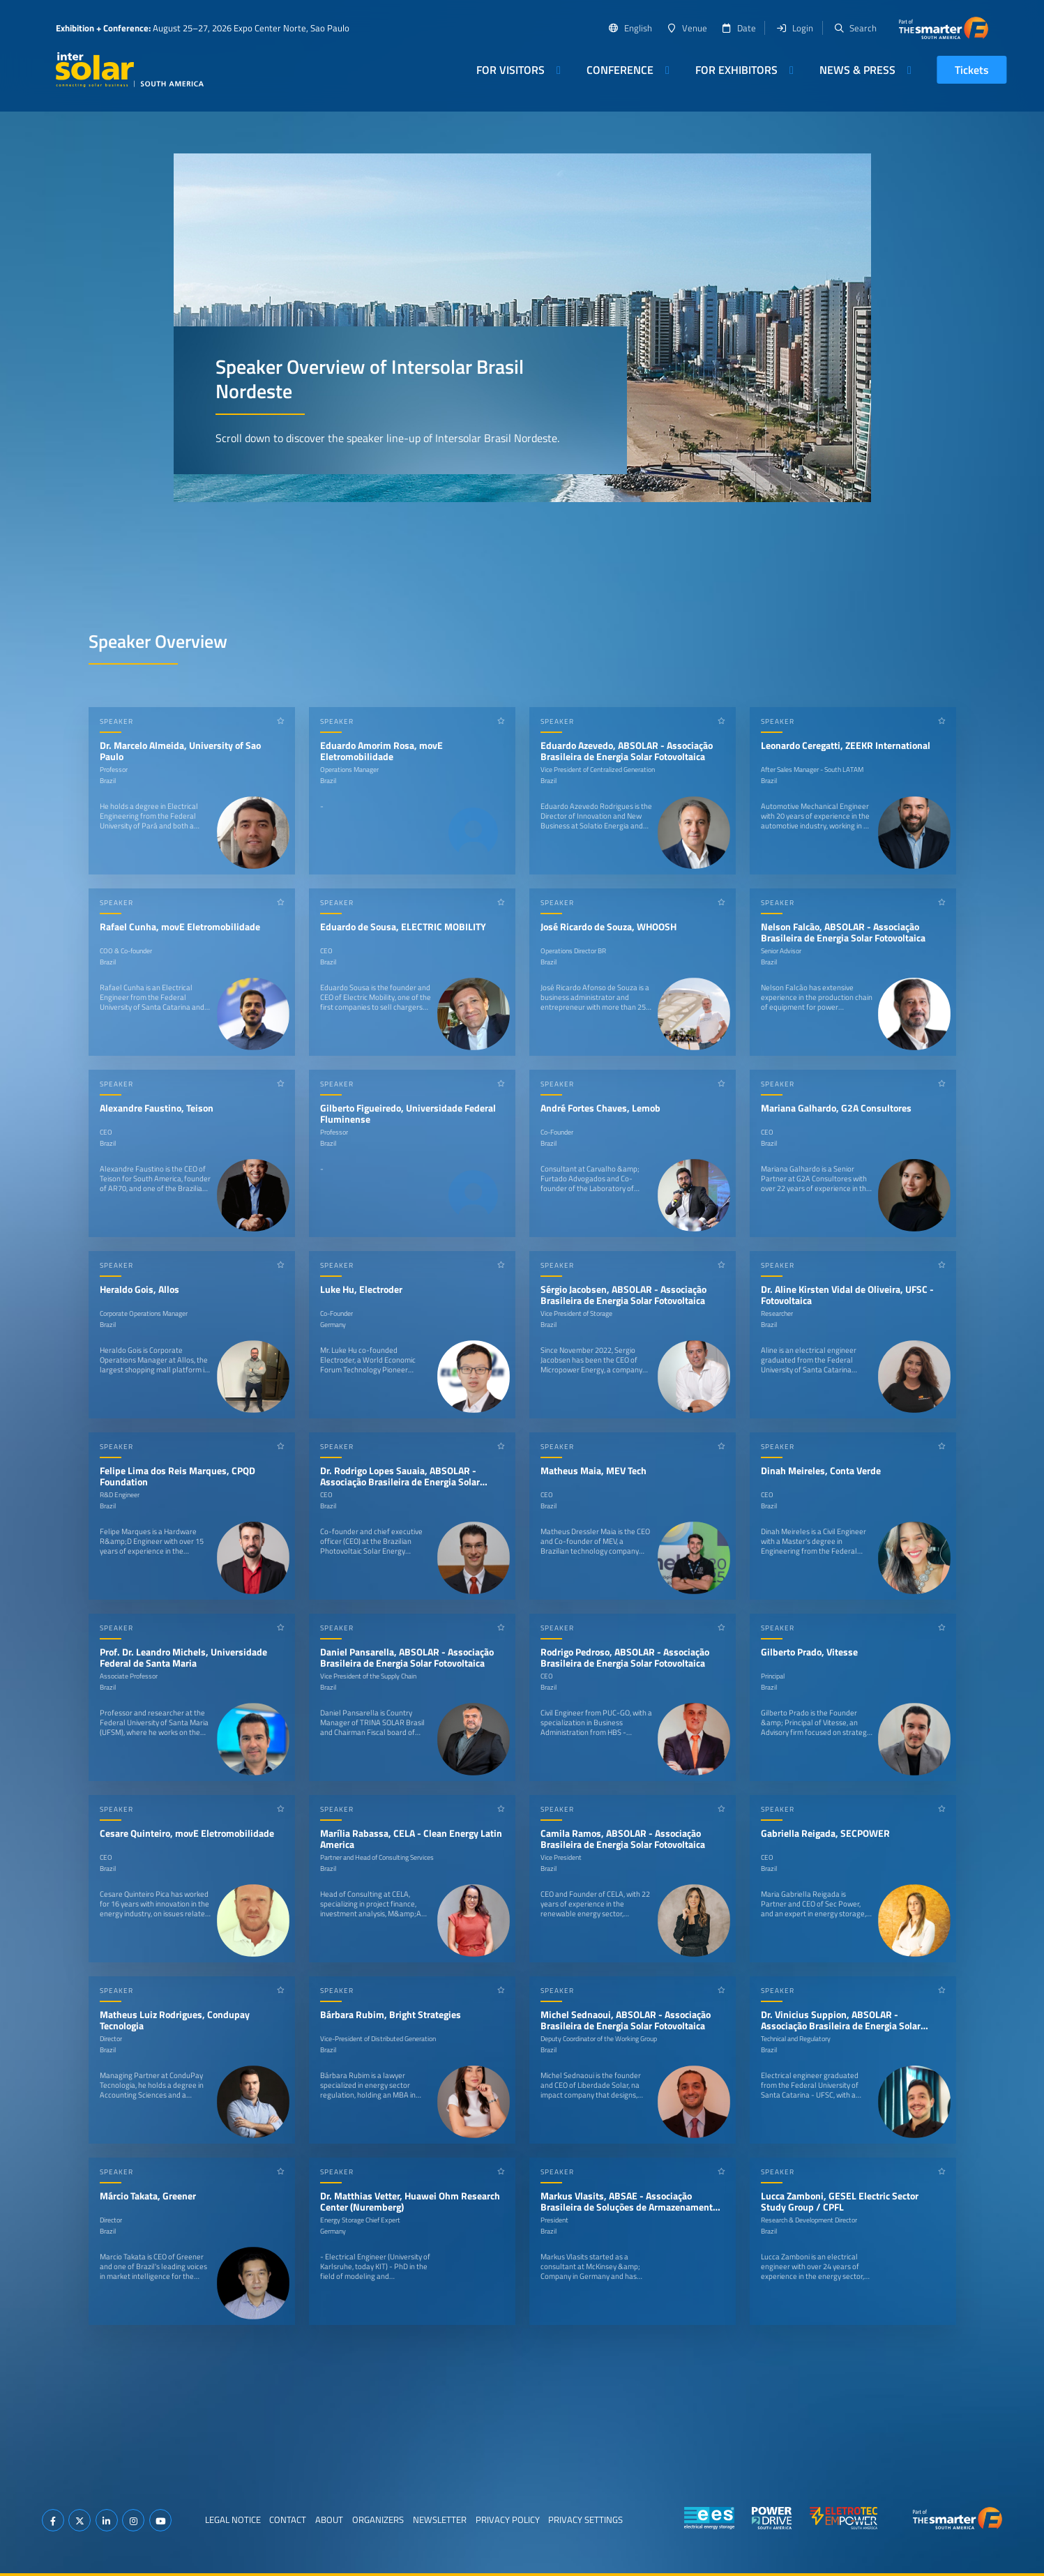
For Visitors (510, 69)
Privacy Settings (585, 2519)
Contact (287, 2519)
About (329, 2519)
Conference (620, 69)
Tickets (972, 69)
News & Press (857, 69)
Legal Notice (233, 2519)
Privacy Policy (508, 2519)
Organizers (378, 2519)
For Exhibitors (736, 69)
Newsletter (440, 2519)
